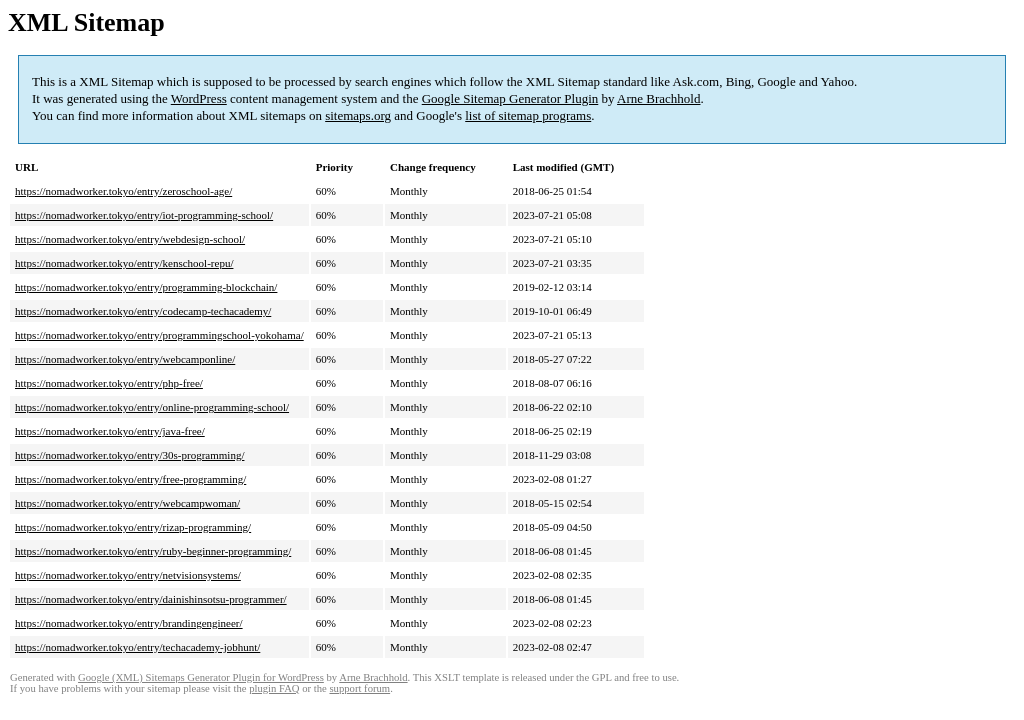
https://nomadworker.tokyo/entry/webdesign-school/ (130, 239)
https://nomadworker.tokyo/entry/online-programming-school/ (152, 407)
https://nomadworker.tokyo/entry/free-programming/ (130, 479)
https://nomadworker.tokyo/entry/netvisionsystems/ (128, 575)
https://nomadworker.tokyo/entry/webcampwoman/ (127, 503)
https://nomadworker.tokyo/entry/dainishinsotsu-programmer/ (151, 599)
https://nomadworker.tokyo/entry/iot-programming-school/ (144, 215)
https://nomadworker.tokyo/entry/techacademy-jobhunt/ (137, 647)
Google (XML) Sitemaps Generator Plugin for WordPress (201, 677)
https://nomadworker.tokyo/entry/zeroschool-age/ (123, 191)
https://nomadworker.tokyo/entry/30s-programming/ (129, 455)
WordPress (199, 98)
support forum (359, 688)
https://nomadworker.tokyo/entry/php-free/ (109, 383)
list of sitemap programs (528, 115)
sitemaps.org (358, 115)
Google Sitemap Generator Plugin (510, 98)
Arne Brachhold (658, 98)
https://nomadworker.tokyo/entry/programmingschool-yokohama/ (159, 335)
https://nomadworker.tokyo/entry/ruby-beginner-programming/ (153, 551)
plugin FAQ (274, 688)
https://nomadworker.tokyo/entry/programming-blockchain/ (146, 287)
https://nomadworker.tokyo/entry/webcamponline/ (125, 359)
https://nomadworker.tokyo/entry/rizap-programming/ (133, 527)
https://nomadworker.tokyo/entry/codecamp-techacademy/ (143, 311)
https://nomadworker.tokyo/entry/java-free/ (110, 431)
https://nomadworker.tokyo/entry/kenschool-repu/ (124, 263)
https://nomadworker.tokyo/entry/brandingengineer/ (129, 623)
